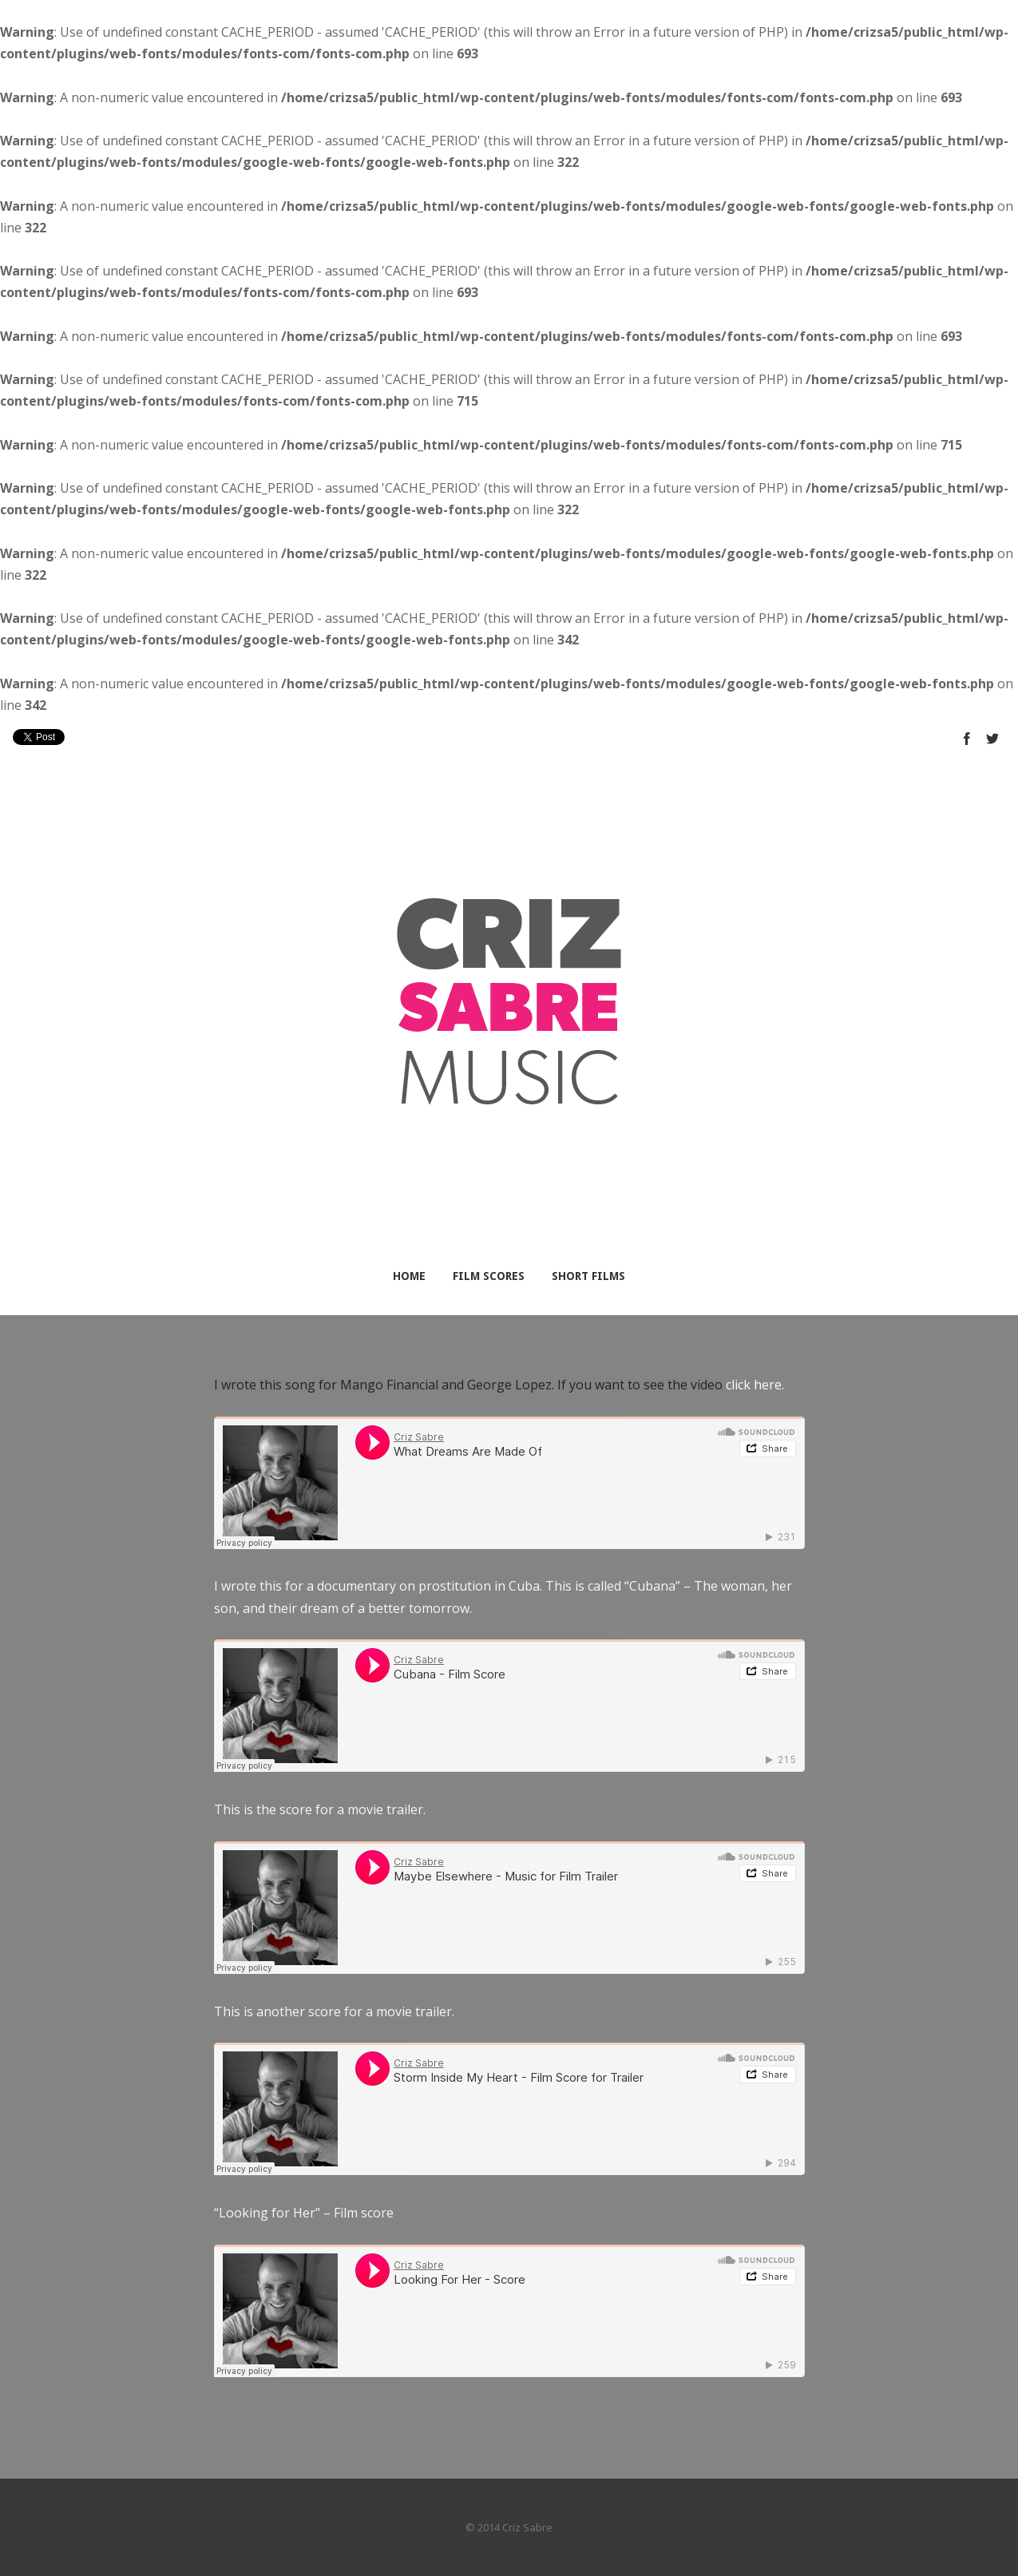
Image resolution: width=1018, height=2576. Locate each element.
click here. (755, 1384)
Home (409, 1276)
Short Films (588, 1276)
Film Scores (489, 1276)
